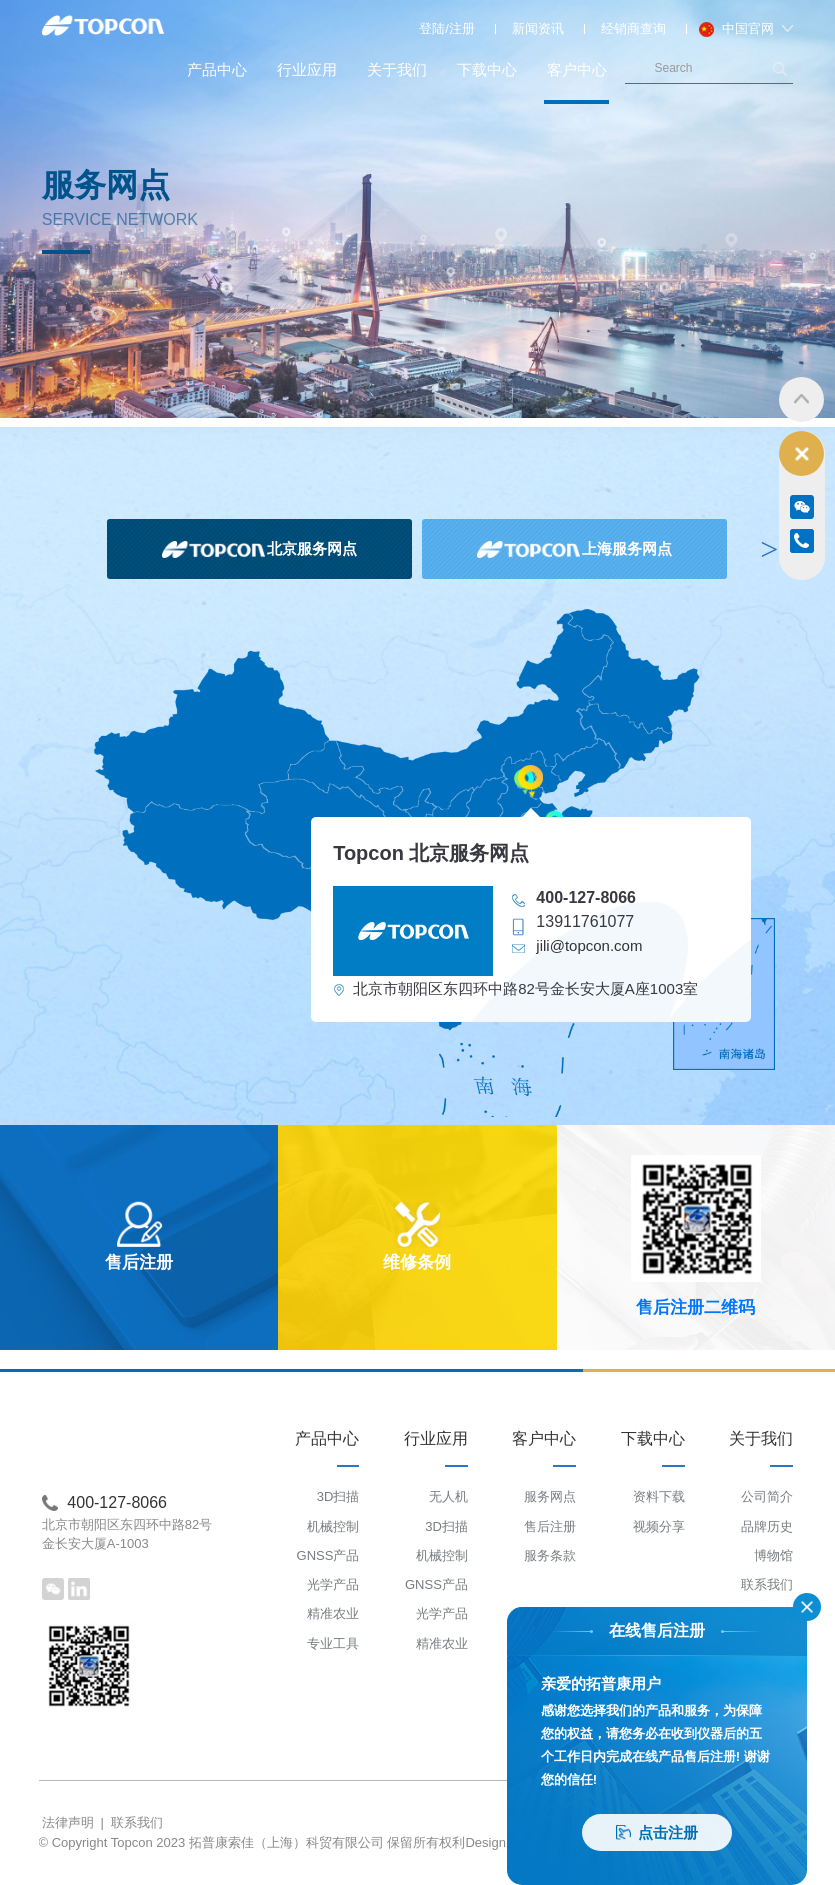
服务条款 (550, 1555)
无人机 (448, 1496)
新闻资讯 (538, 28)
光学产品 (333, 1584)
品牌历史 (767, 1526)
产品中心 (217, 69)
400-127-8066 (586, 897)
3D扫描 (338, 1496)
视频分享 (659, 1526)
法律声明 (68, 1822)
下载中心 (487, 69)
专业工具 (333, 1643)
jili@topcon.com (589, 945)
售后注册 (550, 1526)
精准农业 (333, 1613)
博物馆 (773, 1555)
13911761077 (585, 921)
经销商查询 (633, 28)
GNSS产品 (328, 1555)
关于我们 (397, 69)
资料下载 (659, 1496)
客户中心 (576, 82)
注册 (462, 28)
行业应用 (307, 69)
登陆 (432, 28)
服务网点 (550, 1496)
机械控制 (333, 1526)
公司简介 (767, 1496)
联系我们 (767, 1584)
